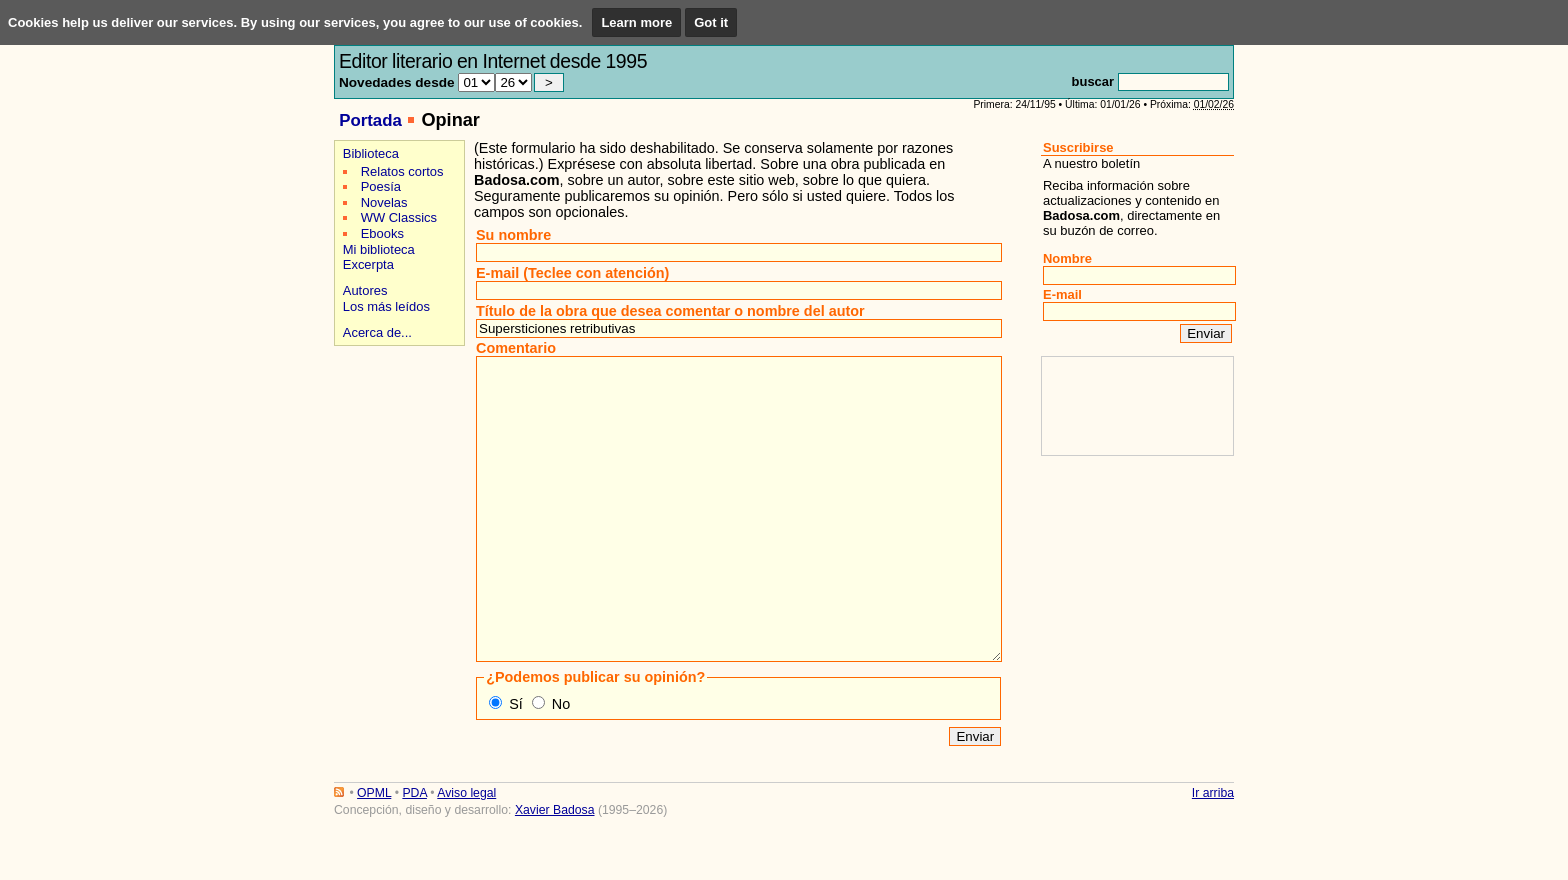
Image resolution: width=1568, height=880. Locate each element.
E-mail (1062, 294)
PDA (414, 853)
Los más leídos (386, 306)
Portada (370, 120)
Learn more (636, 22)
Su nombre (513, 235)
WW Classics (399, 217)
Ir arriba (1213, 853)
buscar (1093, 81)
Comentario (516, 348)
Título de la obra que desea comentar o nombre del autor (670, 311)
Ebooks (382, 233)
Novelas (384, 202)
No (561, 764)
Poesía (381, 186)
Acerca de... (377, 332)
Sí (516, 764)
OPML (374, 853)
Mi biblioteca (379, 249)
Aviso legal (466, 853)
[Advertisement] (396, 421)
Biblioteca (371, 153)
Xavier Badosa (555, 870)
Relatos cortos (402, 171)
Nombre (1067, 258)
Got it (711, 22)
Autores (365, 290)
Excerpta (368, 264)
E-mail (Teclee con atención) (572, 273)
